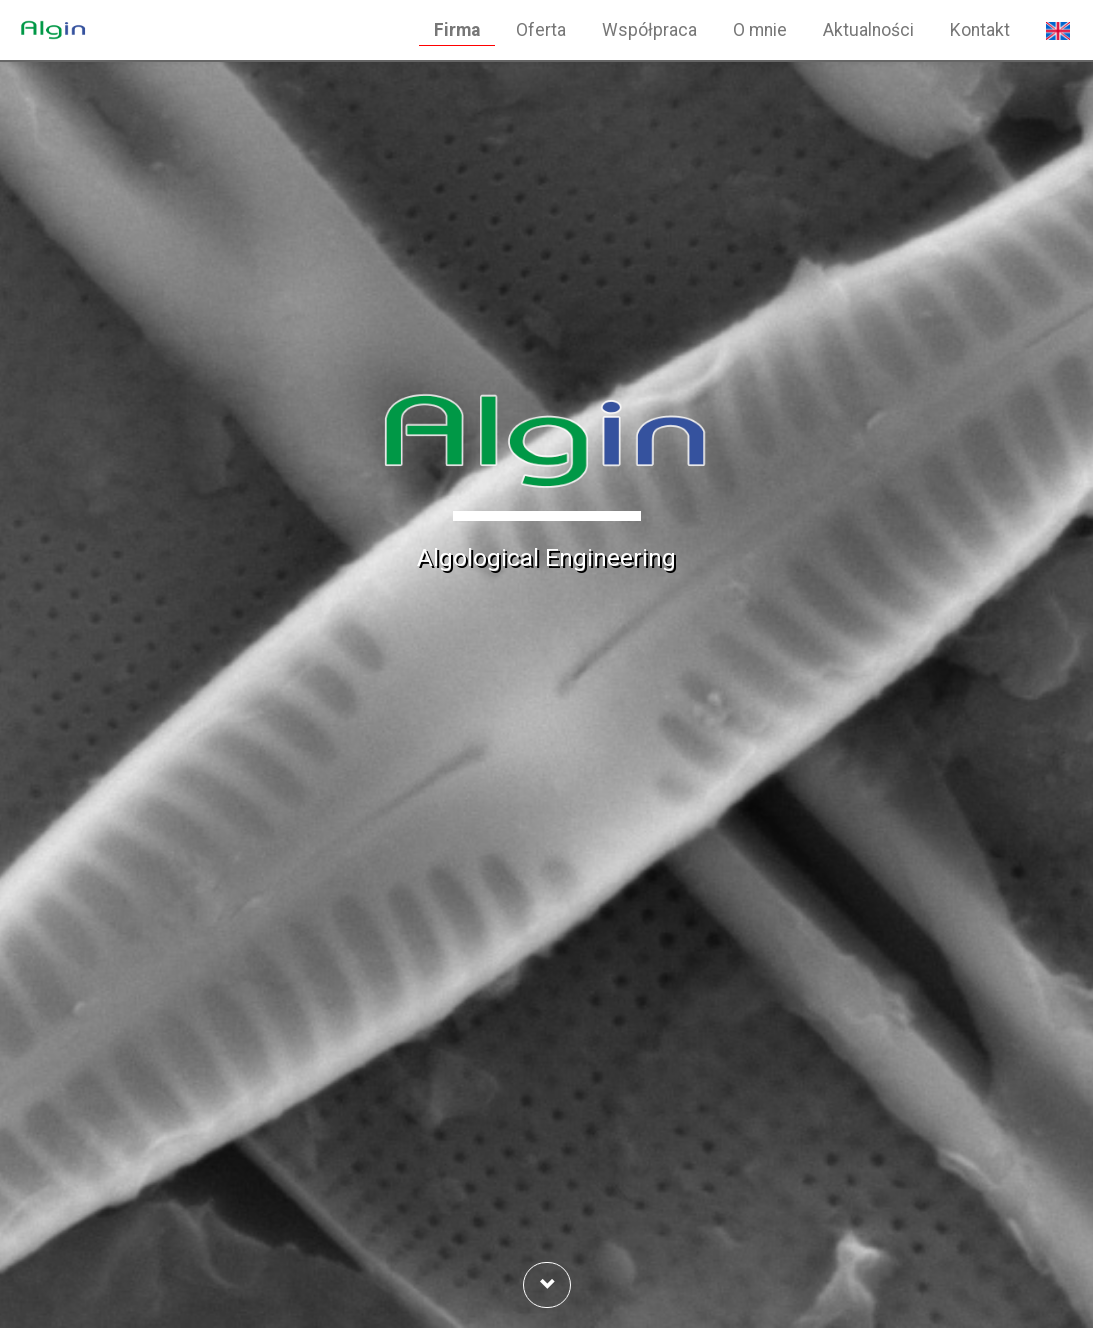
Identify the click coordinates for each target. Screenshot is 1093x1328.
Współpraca (649, 30)
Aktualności (868, 30)
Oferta (541, 30)
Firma (457, 30)
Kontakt (980, 30)
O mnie (760, 30)
